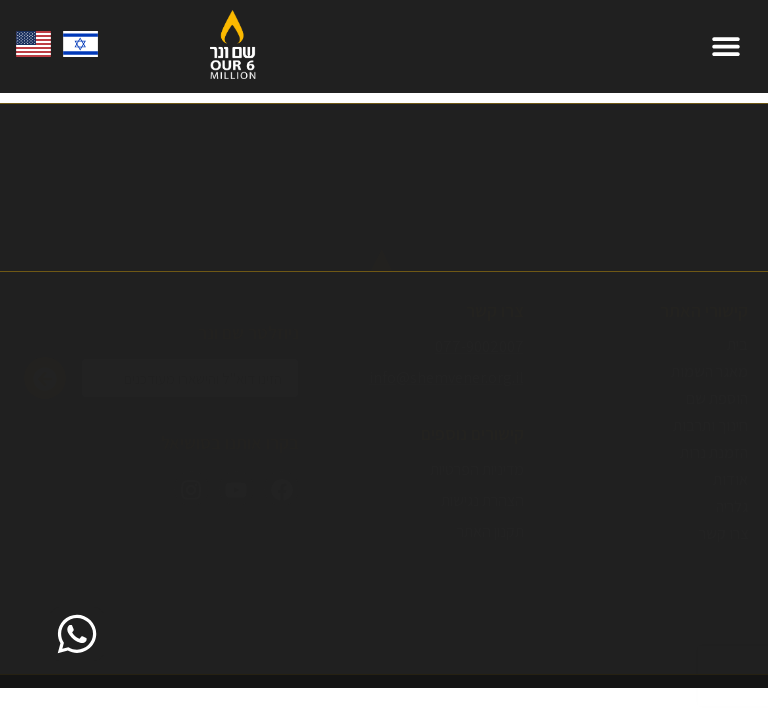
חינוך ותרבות (710, 426)
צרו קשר (723, 534)
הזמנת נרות (714, 453)
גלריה (732, 507)
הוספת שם (717, 399)
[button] (725, 46)
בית (737, 345)
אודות (730, 480)
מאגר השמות (709, 372)
